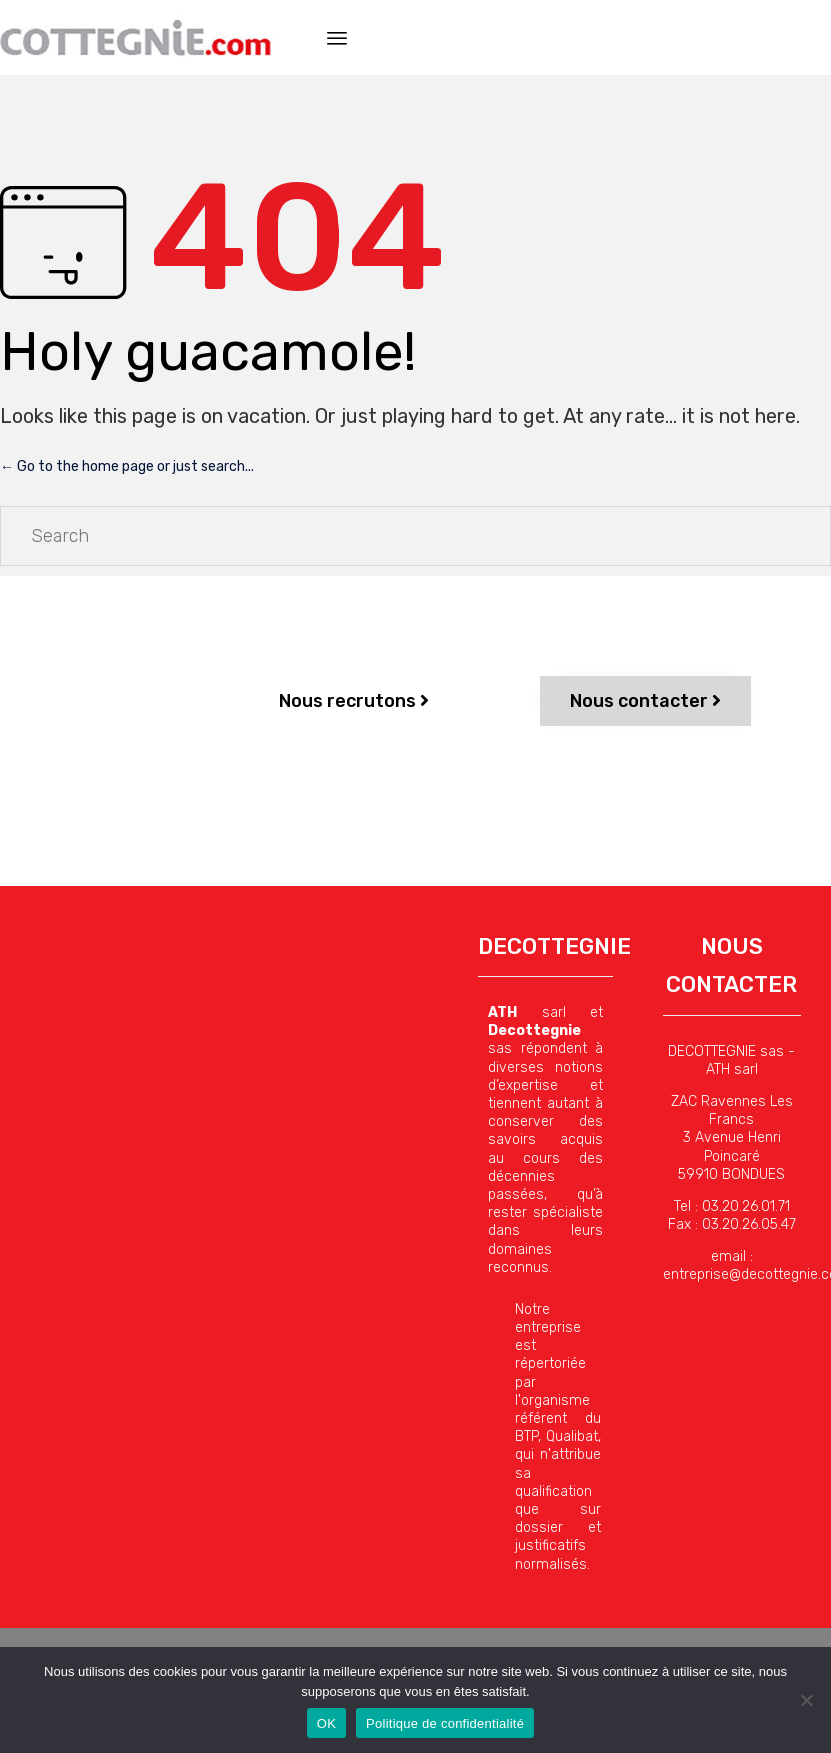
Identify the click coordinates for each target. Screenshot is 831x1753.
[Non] (806, 1700)
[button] (354, 701)
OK (326, 1723)
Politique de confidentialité (445, 1723)
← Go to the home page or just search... (127, 466)
